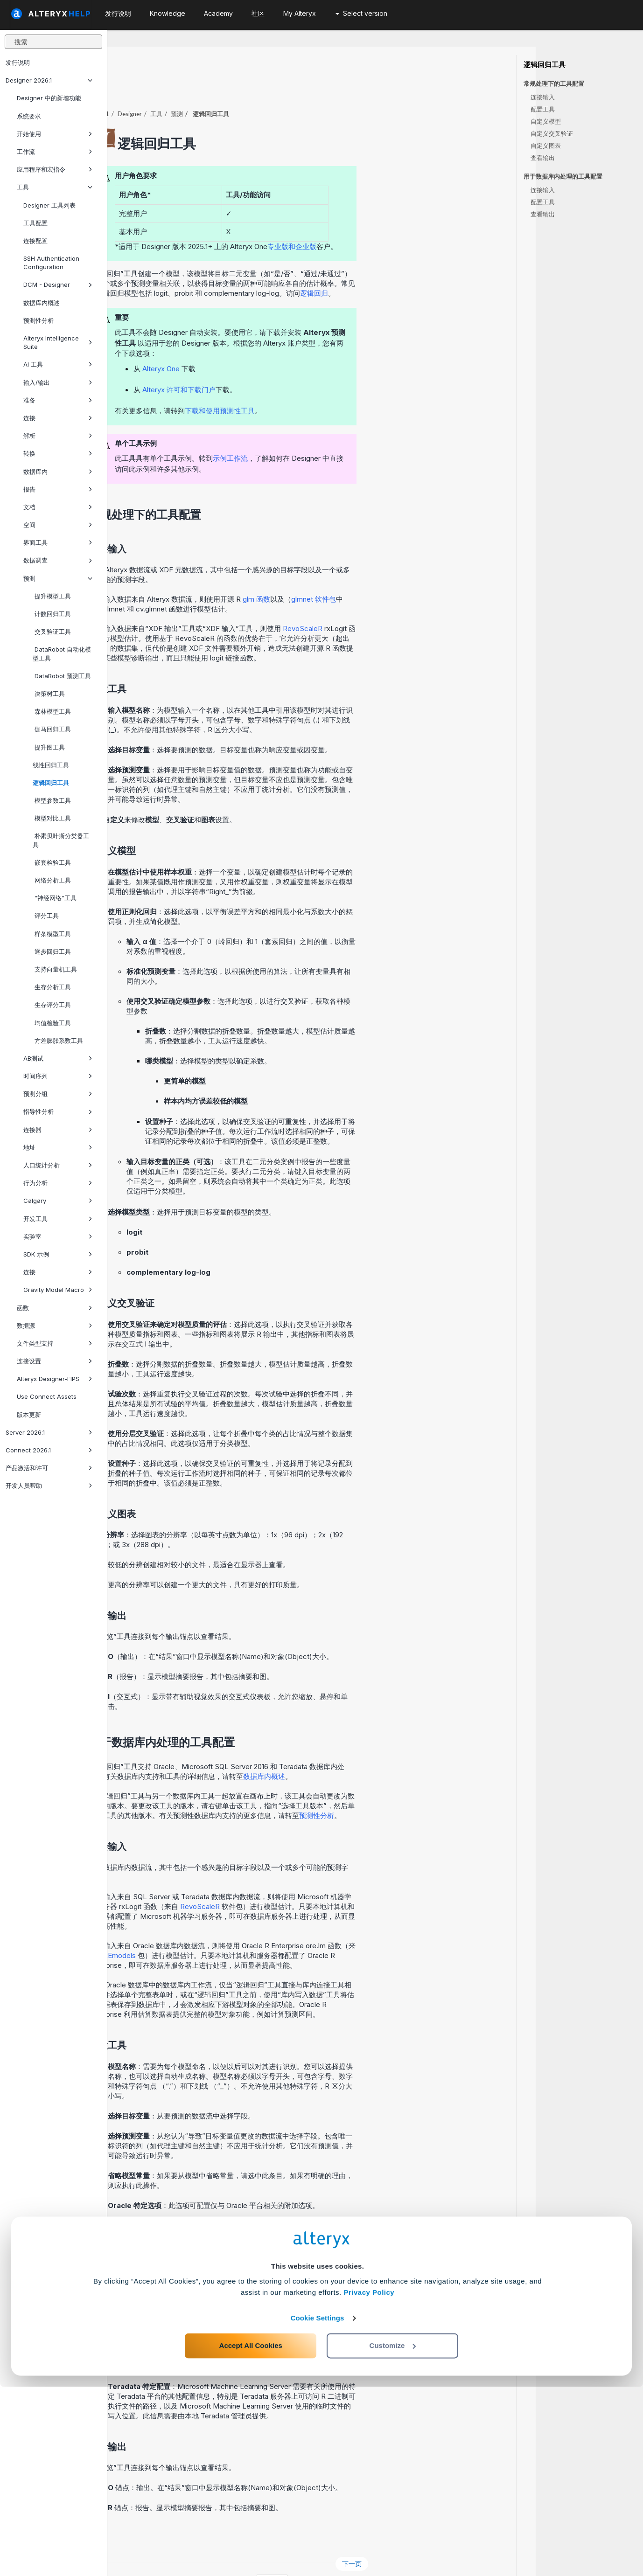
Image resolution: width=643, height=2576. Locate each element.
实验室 (57, 1236)
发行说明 (18, 62)
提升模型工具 (52, 596)
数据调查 (57, 560)
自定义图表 (546, 145)
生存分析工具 (52, 987)
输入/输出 (57, 382)
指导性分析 (57, 1111)
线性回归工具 (51, 765)
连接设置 (54, 1361)
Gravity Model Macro (57, 1289)
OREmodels (224, 1929)
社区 (258, 13)
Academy (218, 13)
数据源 (54, 1325)
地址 (57, 1147)
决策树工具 (49, 693)
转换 (57, 453)
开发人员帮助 (49, 1485)
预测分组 (57, 1093)
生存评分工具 (52, 1004)
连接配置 (35, 240)
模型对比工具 (52, 818)
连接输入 (543, 97)
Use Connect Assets (47, 1396)
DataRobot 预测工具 (62, 676)
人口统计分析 (57, 1165)
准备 (57, 400)
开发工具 (57, 1218)
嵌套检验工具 (52, 862)
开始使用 (54, 134)
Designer (237, 88)
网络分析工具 (52, 880)
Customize (393, 2535)
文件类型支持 (54, 1343)
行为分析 (57, 1183)
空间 (57, 524)
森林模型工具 (52, 711)
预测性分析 (38, 320)
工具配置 (35, 223)
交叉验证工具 (52, 631)
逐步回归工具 (52, 951)
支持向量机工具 (55, 969)
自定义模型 (546, 121)
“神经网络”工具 (55, 898)
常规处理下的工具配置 (554, 83)
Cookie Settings (317, 2507)
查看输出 (543, 157)
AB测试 (57, 1058)
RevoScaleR (410, 602)
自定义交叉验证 (552, 133)
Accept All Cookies (250, 2535)
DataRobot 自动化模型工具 (62, 653)
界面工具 (57, 542)
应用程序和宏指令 (54, 169)
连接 (57, 418)
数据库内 (57, 471)
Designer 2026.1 (49, 80)
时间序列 (57, 1076)
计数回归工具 (52, 614)
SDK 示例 (57, 1254)
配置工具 (543, 109)
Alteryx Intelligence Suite (57, 342)
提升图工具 (49, 747)
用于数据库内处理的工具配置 (563, 176)
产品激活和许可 (49, 1468)
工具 (54, 187)
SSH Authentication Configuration (51, 263)
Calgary (57, 1200)
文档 (57, 507)
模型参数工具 (52, 800)
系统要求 (29, 116)
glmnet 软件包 (420, 573)
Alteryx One (268, 343)
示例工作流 (337, 432)
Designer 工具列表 (49, 205)
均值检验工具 (52, 1023)
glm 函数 (363, 573)
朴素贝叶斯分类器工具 (61, 840)
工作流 (54, 151)
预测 (57, 578)
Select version (361, 13)
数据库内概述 (41, 302)
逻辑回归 (421, 267)
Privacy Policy (368, 2482)
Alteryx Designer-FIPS (54, 1378)
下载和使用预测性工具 (327, 385)
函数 (54, 1308)
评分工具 (46, 915)
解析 (57, 435)
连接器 (57, 1129)
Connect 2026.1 (49, 1450)
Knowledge (167, 13)
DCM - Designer (57, 284)
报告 (57, 489)
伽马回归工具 (52, 729)
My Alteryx (299, 13)
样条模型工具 (52, 933)
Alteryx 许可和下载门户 (286, 364)
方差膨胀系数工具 (58, 1040)
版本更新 (29, 1414)
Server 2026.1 (49, 1432)
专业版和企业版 (399, 220)
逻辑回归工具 (51, 782)
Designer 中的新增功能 (49, 98)
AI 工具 (57, 364)
